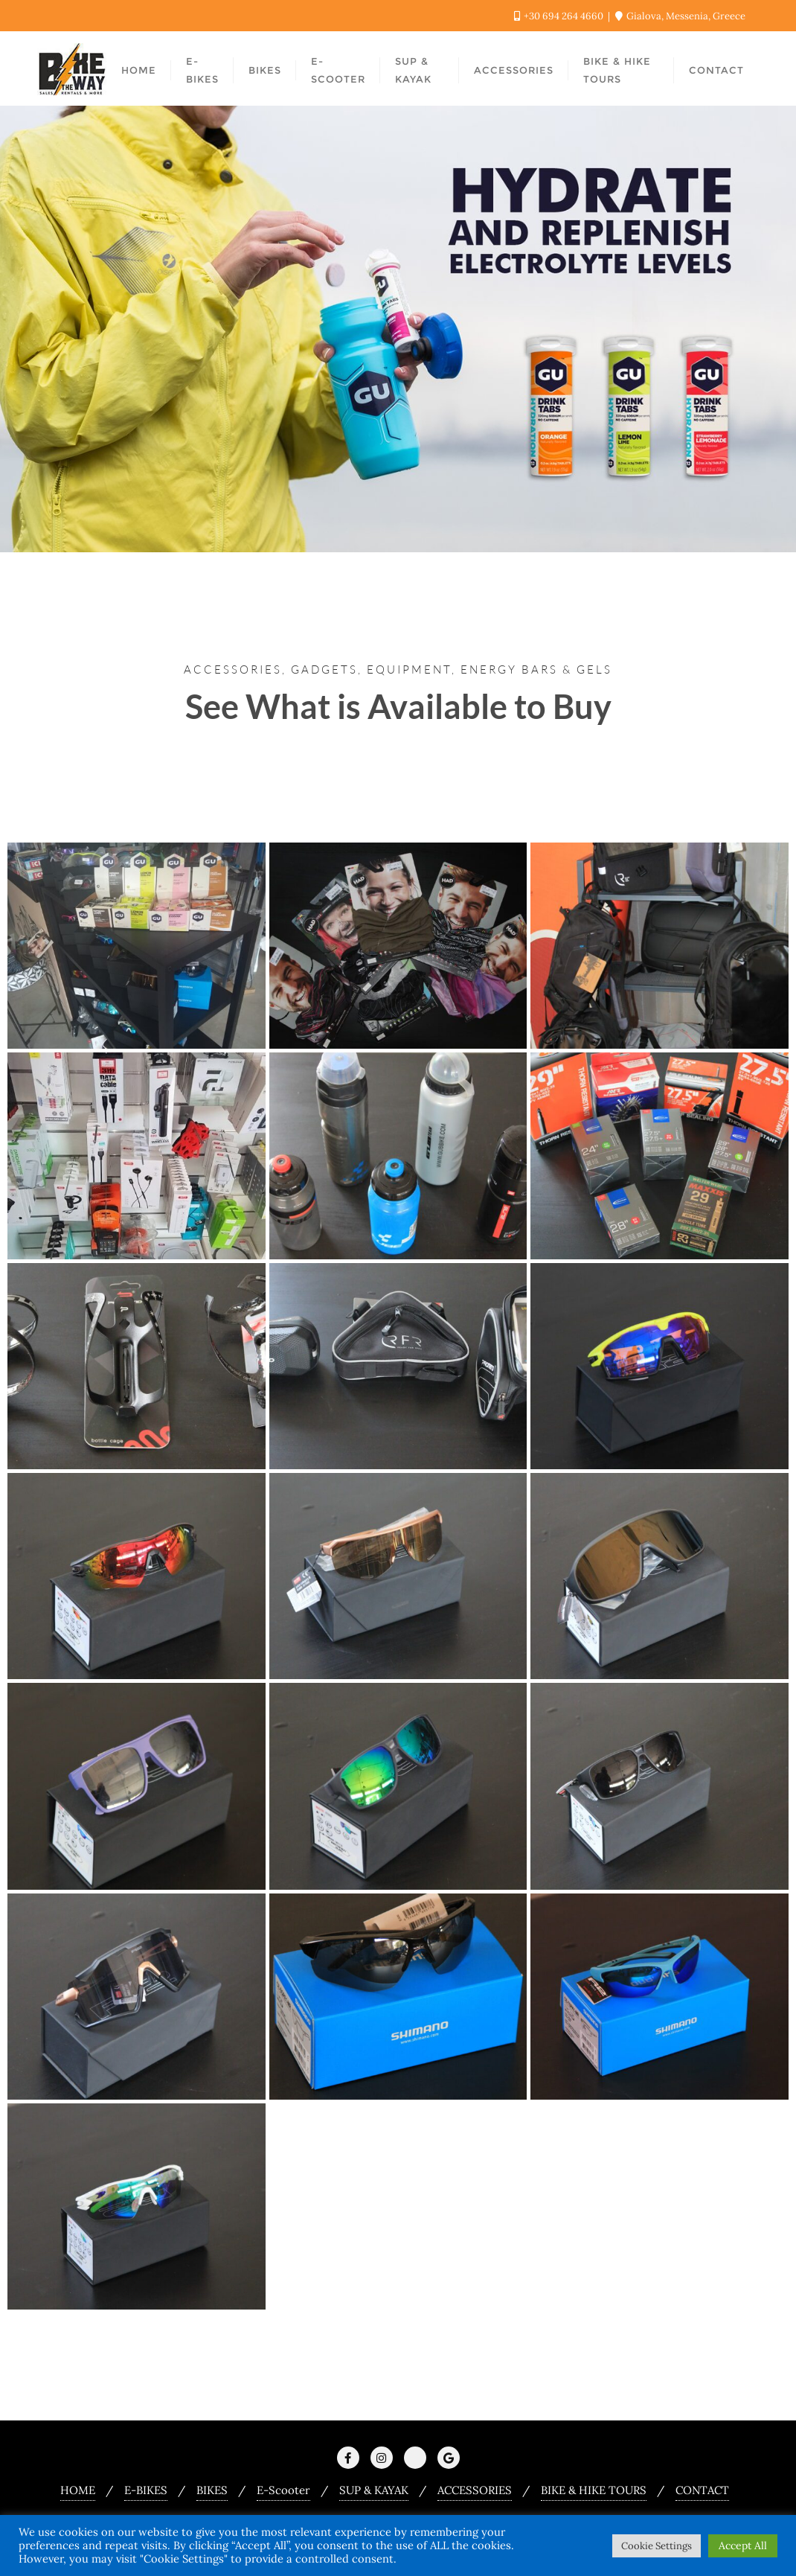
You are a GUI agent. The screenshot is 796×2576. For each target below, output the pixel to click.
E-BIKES (145, 2490)
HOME (77, 2490)
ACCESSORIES (474, 2490)
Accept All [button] (743, 2545)
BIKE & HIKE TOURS (593, 2490)
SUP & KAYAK (373, 2490)
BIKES (212, 2490)
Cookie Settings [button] (656, 2546)
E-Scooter (283, 2490)
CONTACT (702, 2490)
